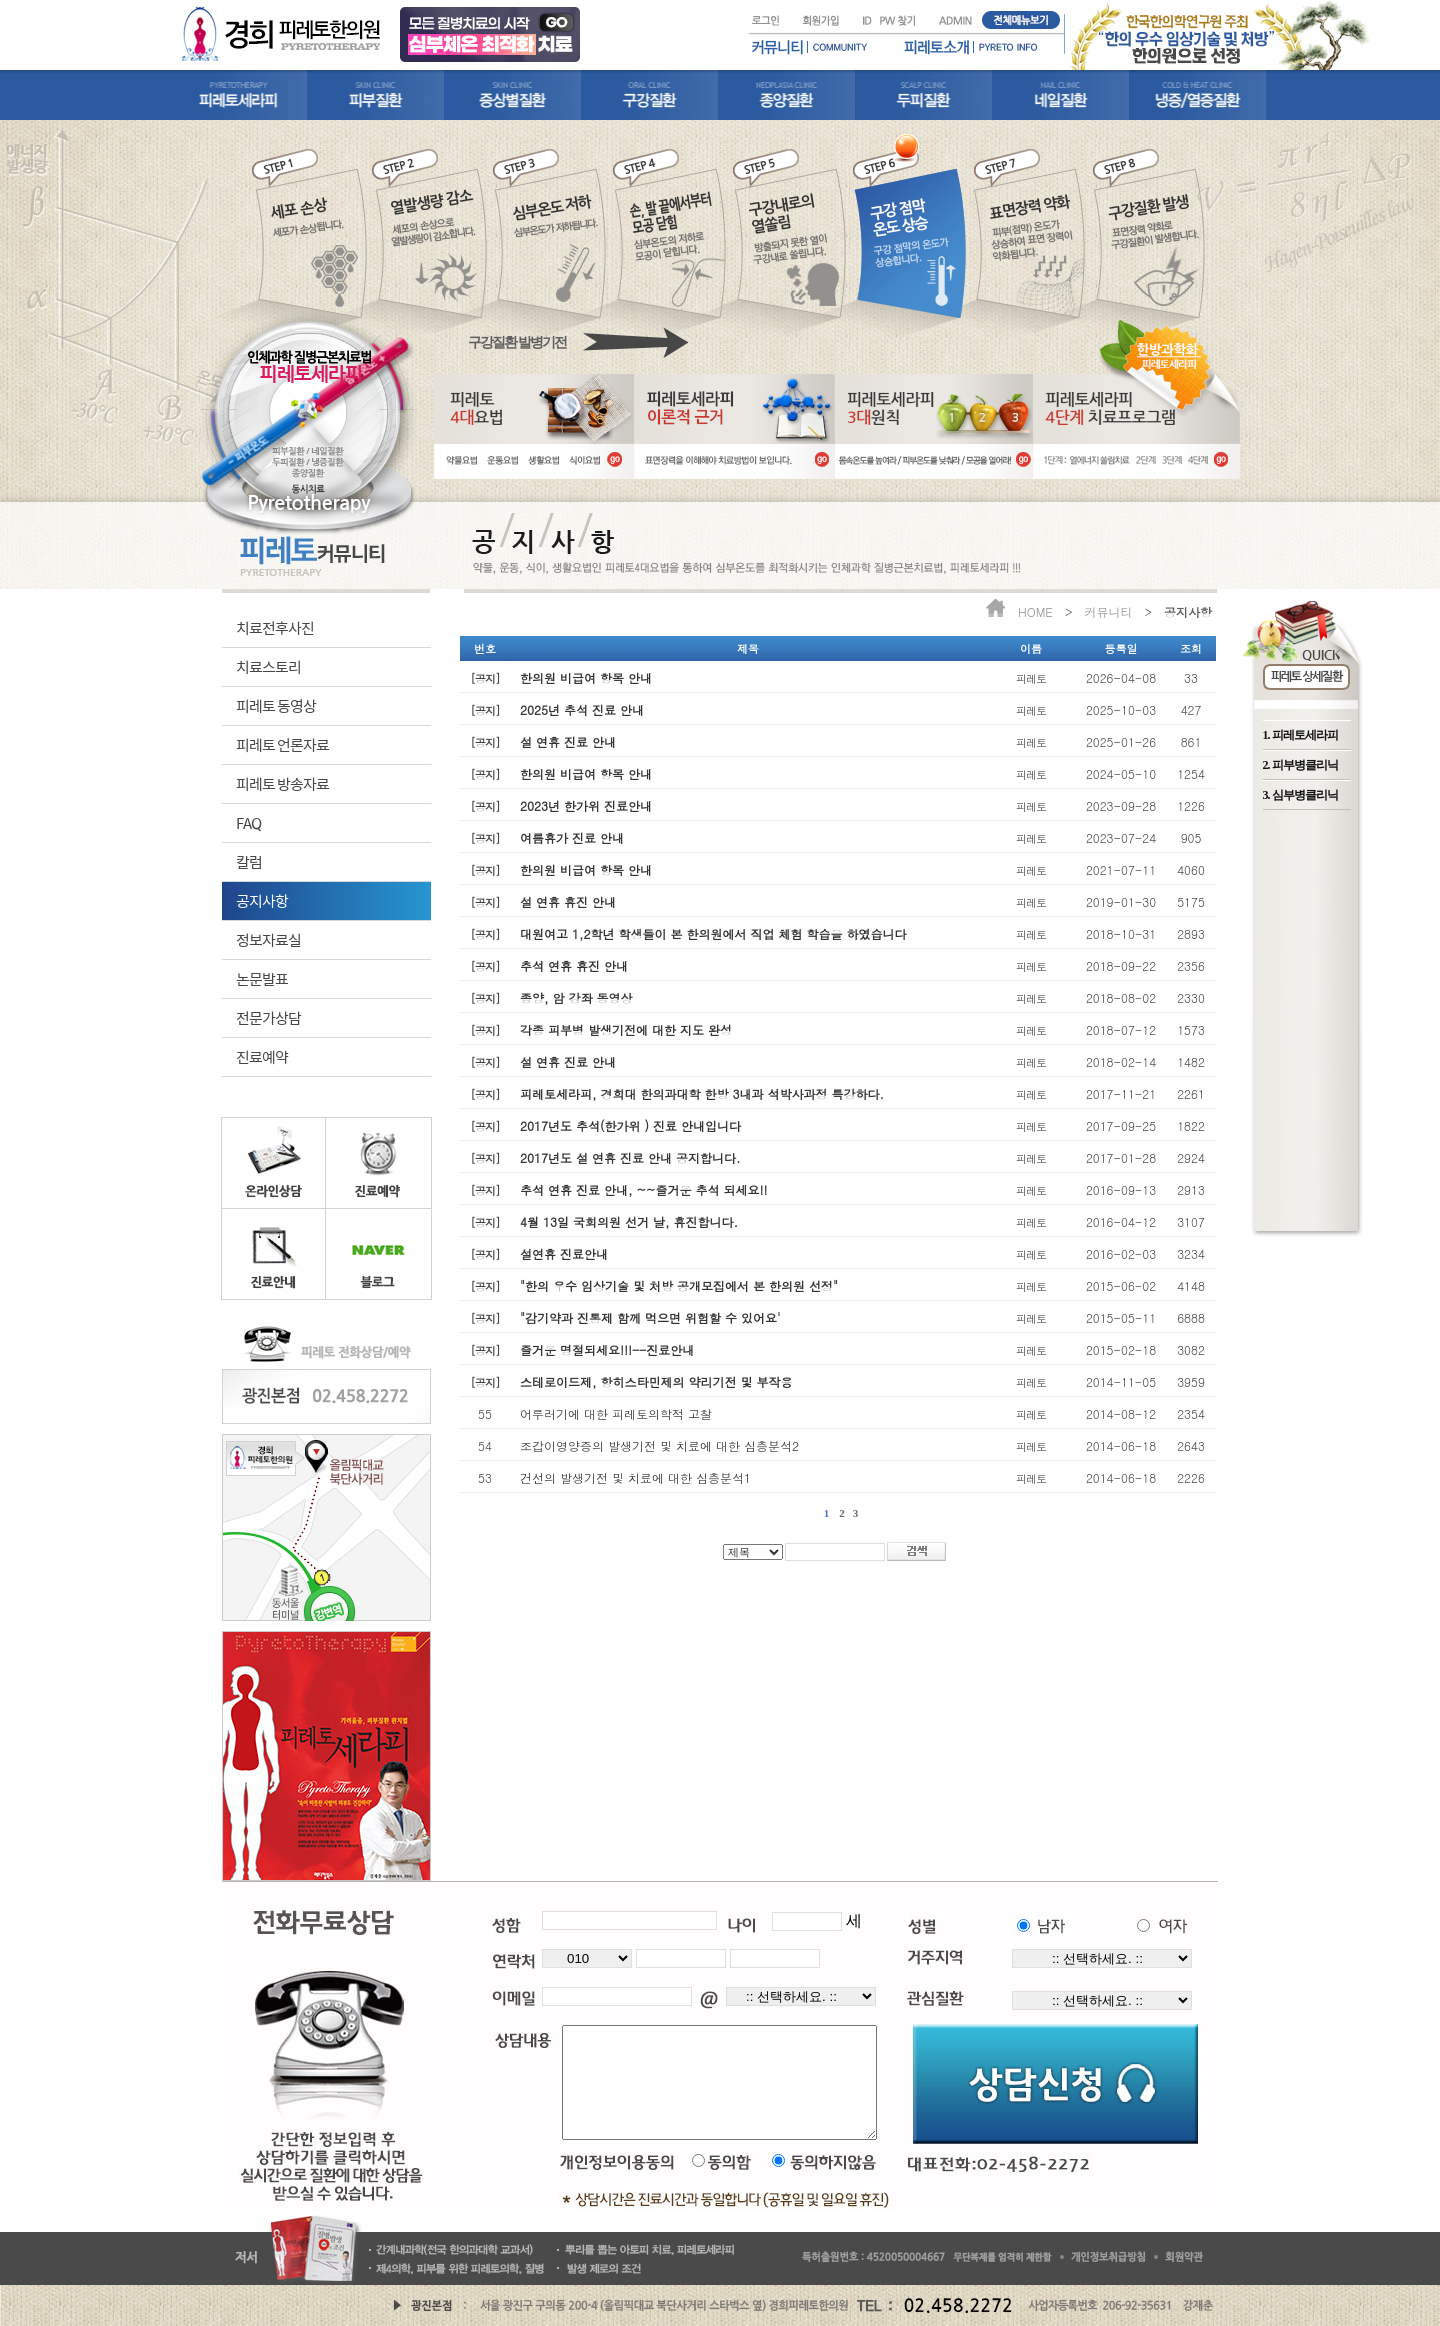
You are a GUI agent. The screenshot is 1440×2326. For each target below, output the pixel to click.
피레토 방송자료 (282, 783)
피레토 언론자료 (282, 744)
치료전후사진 (275, 627)
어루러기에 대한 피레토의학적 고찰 (616, 1413)
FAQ (248, 822)
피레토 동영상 (276, 705)
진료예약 (262, 1056)
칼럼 (249, 861)
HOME (1035, 611)
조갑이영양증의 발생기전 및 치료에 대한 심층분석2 (659, 1445)
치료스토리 (268, 666)
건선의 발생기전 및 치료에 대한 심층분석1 (635, 1477)
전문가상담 (268, 1017)
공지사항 (262, 900)
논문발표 (262, 978)
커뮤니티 (1108, 611)
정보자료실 (268, 939)
